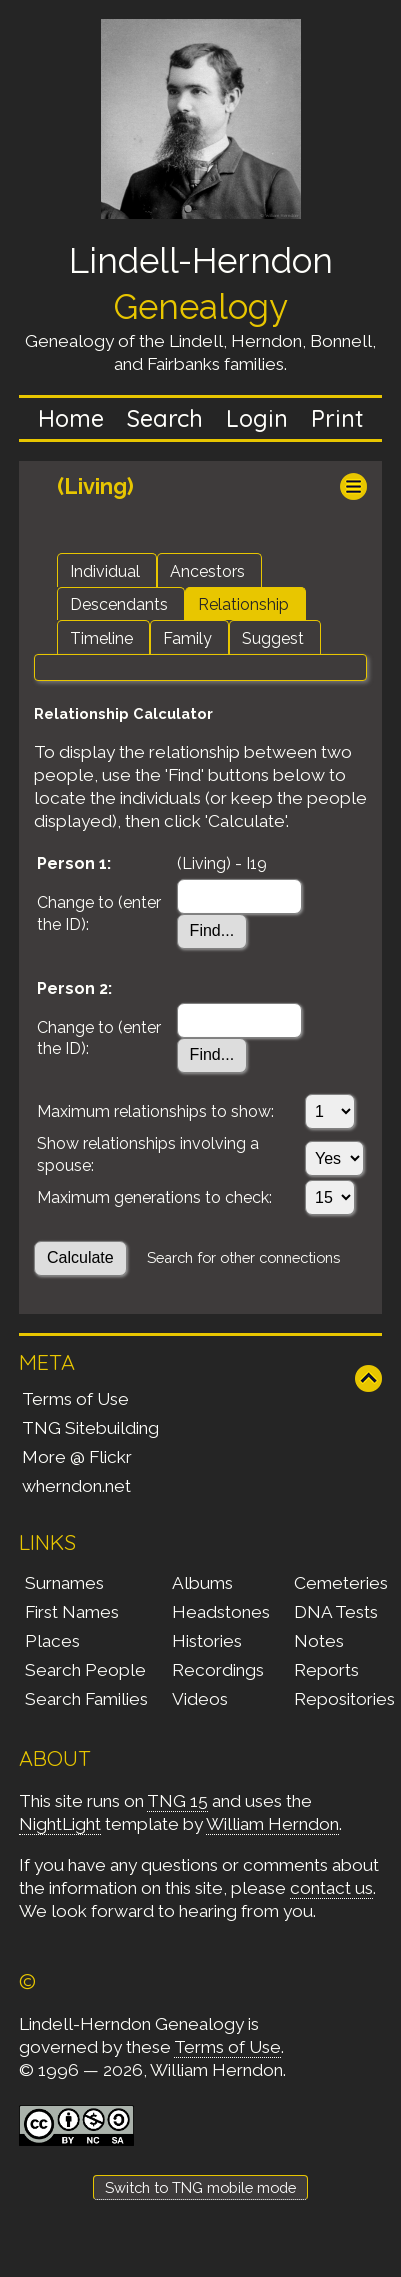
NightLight (60, 1824)
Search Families (86, 1699)
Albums (202, 1583)
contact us (331, 1888)
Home (71, 418)
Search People (85, 1670)
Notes (319, 1641)
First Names (72, 1612)
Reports (326, 1670)
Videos (200, 1699)
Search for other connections (243, 1257)
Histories (207, 1641)
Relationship (243, 604)
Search (165, 418)
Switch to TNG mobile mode (200, 2187)
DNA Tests (336, 1612)
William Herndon (272, 1824)
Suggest (273, 638)
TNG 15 (177, 1801)
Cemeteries (341, 1583)
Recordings (218, 1670)
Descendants (119, 604)
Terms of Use (75, 1399)
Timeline (101, 638)
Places (52, 1641)
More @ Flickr (77, 1457)
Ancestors (207, 571)
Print (337, 418)
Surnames (64, 1583)
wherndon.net (76, 1486)
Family (187, 638)
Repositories (344, 1699)
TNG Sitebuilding (90, 1428)
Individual (105, 571)
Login (257, 418)
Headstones (221, 1612)
